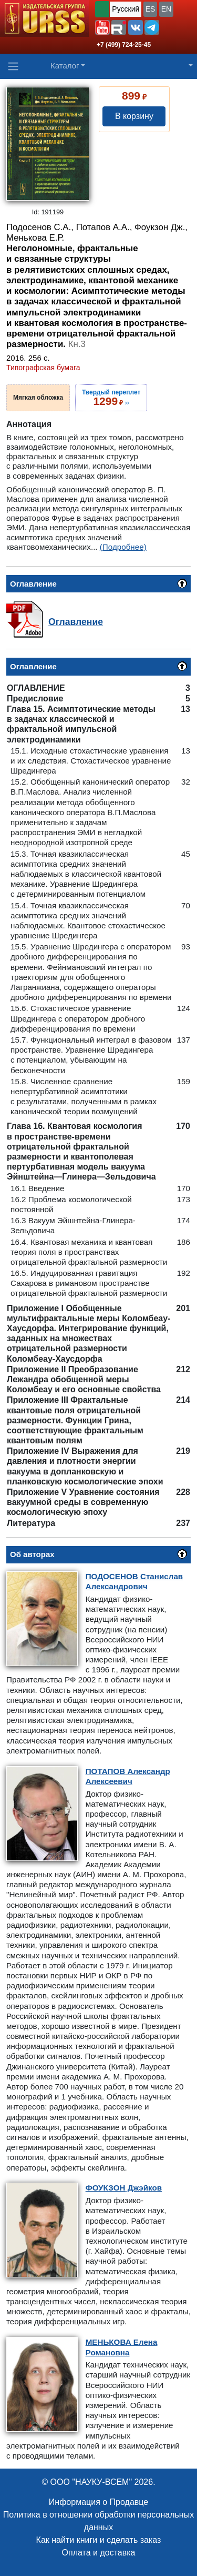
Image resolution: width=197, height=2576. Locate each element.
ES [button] (150, 9)
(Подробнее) (123, 546)
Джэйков (124, 2187)
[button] (102, 27)
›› (111, 397)
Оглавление (75, 622)
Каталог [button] (64, 65)
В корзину (134, 116)
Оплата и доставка (99, 2552)
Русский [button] (125, 9)
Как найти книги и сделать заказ (98, 2539)
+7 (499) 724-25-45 (124, 44)
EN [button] (166, 9)
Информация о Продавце (98, 2502)
